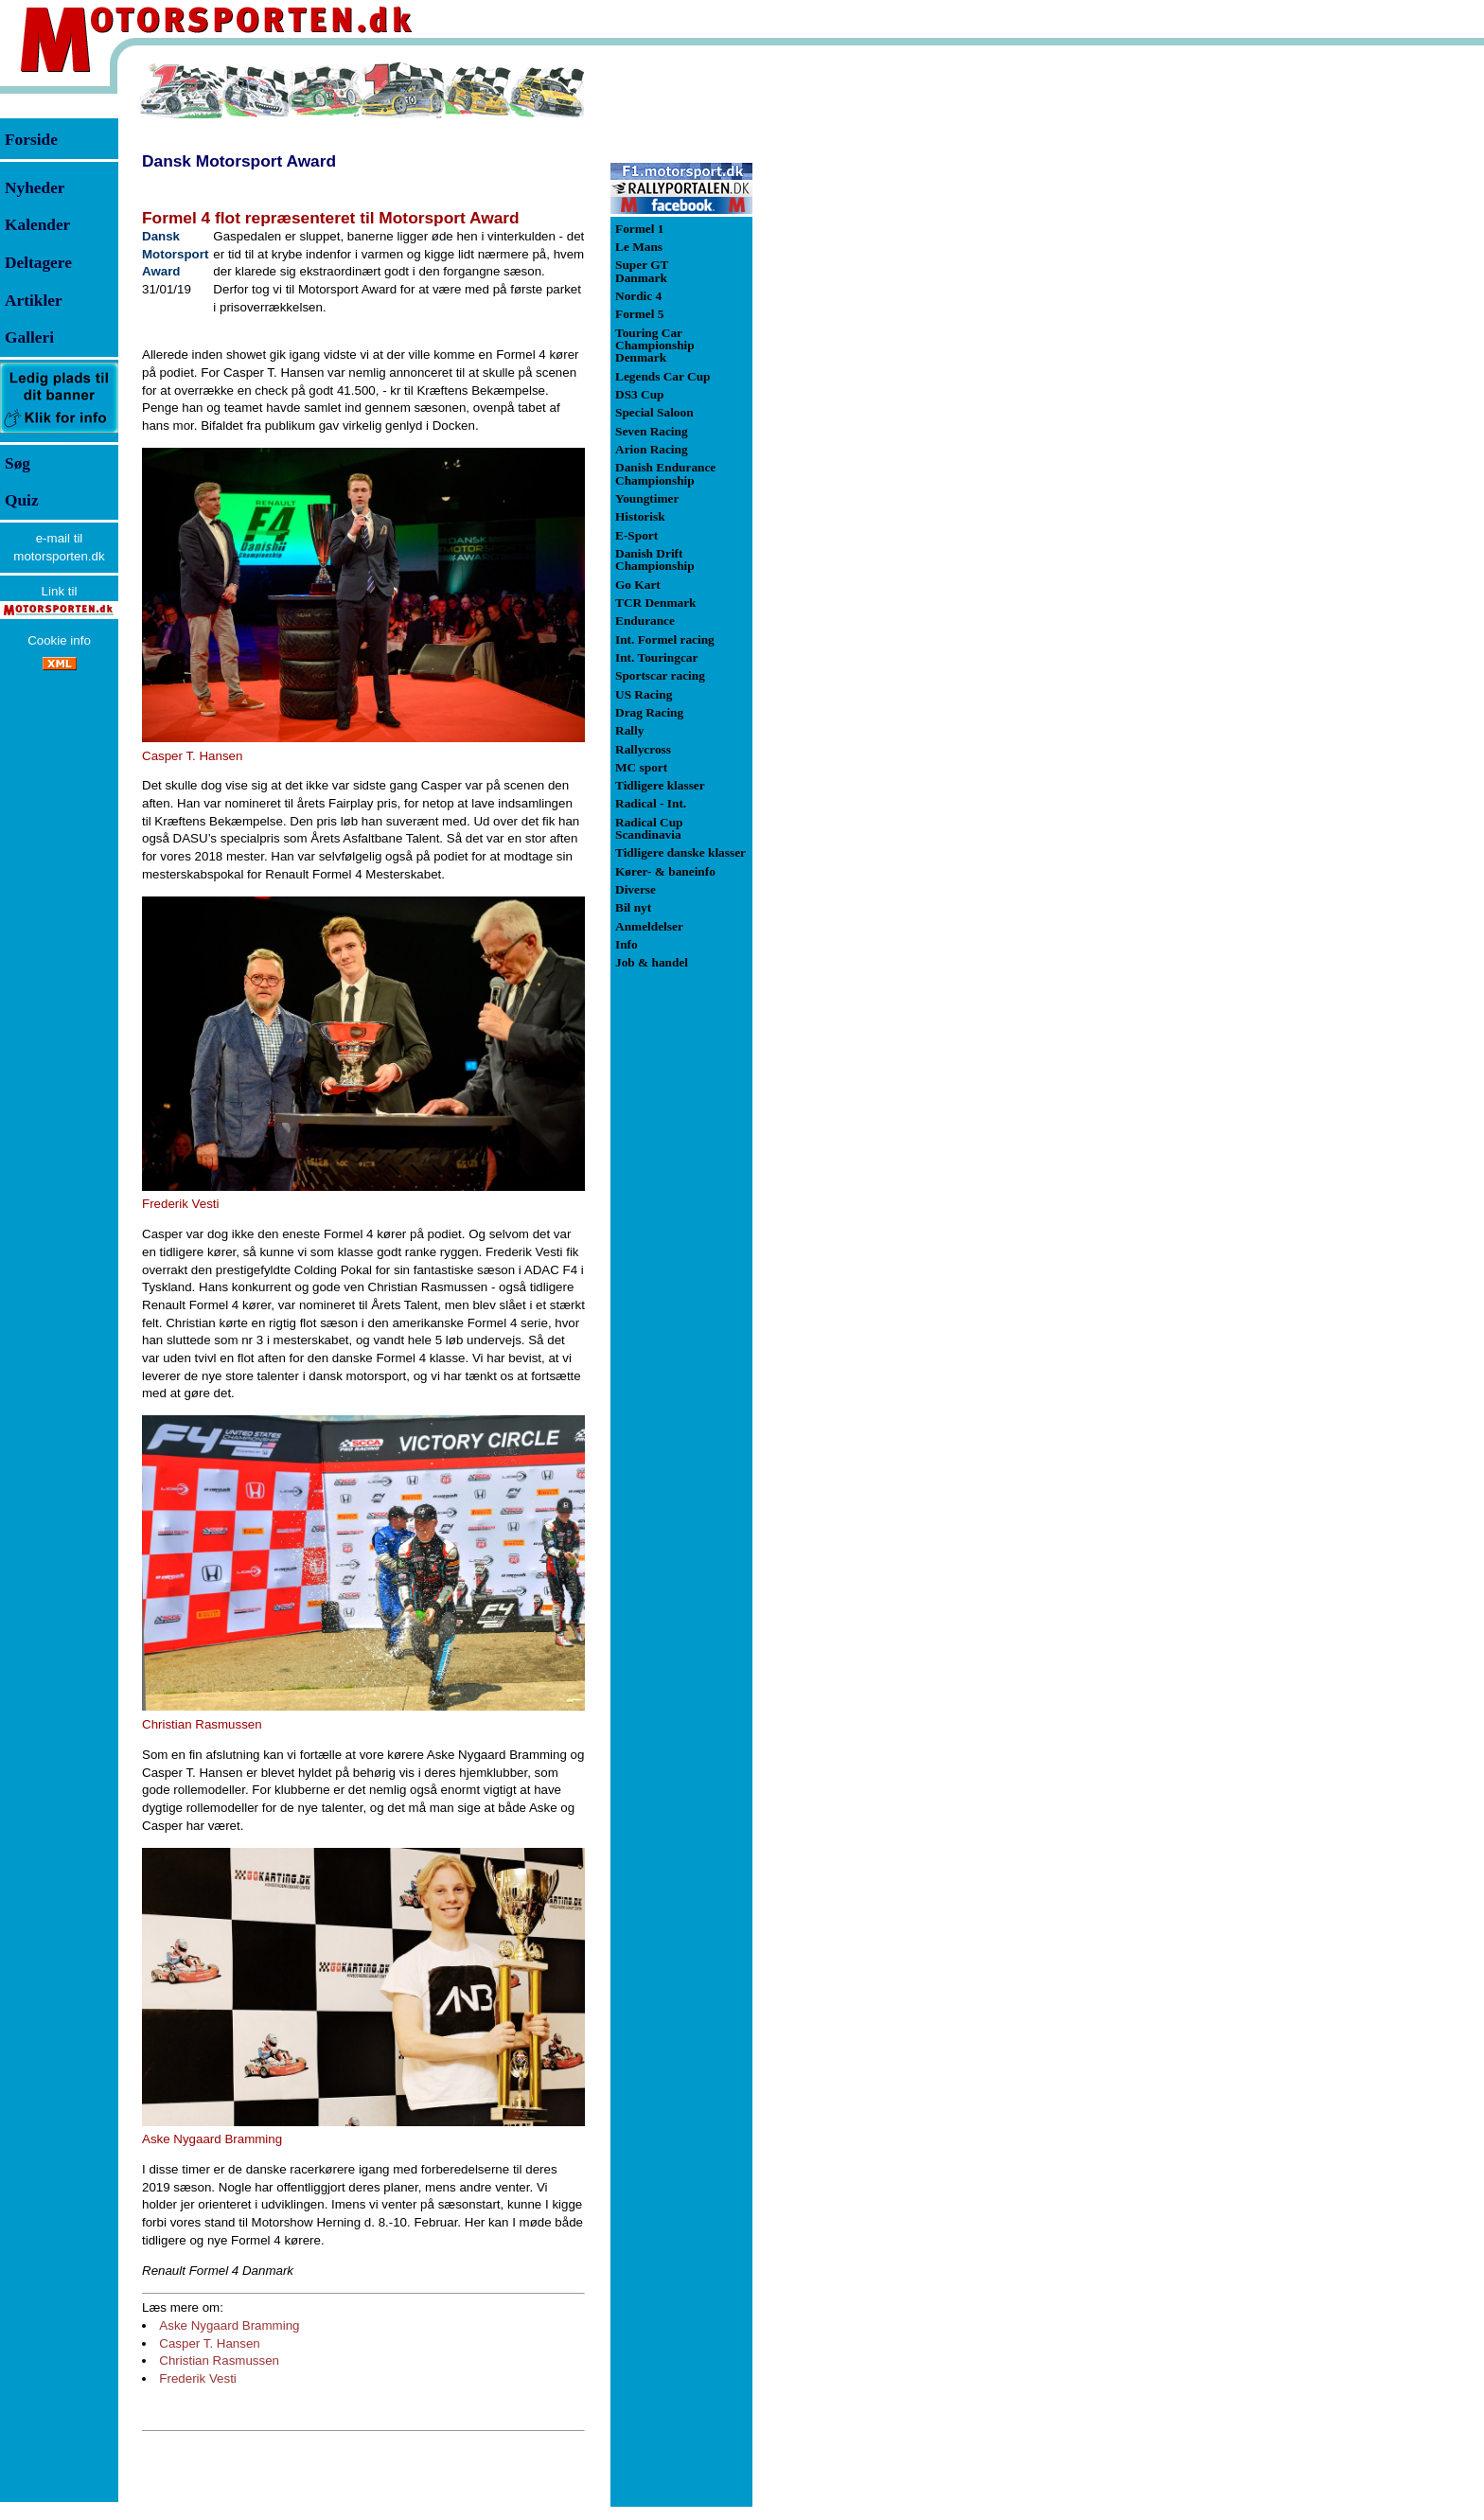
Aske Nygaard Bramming (229, 2325)
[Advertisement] (852, 345)
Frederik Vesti (197, 2378)
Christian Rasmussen (219, 2360)
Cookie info (59, 640)
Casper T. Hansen (209, 2343)
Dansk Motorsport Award (239, 160)
